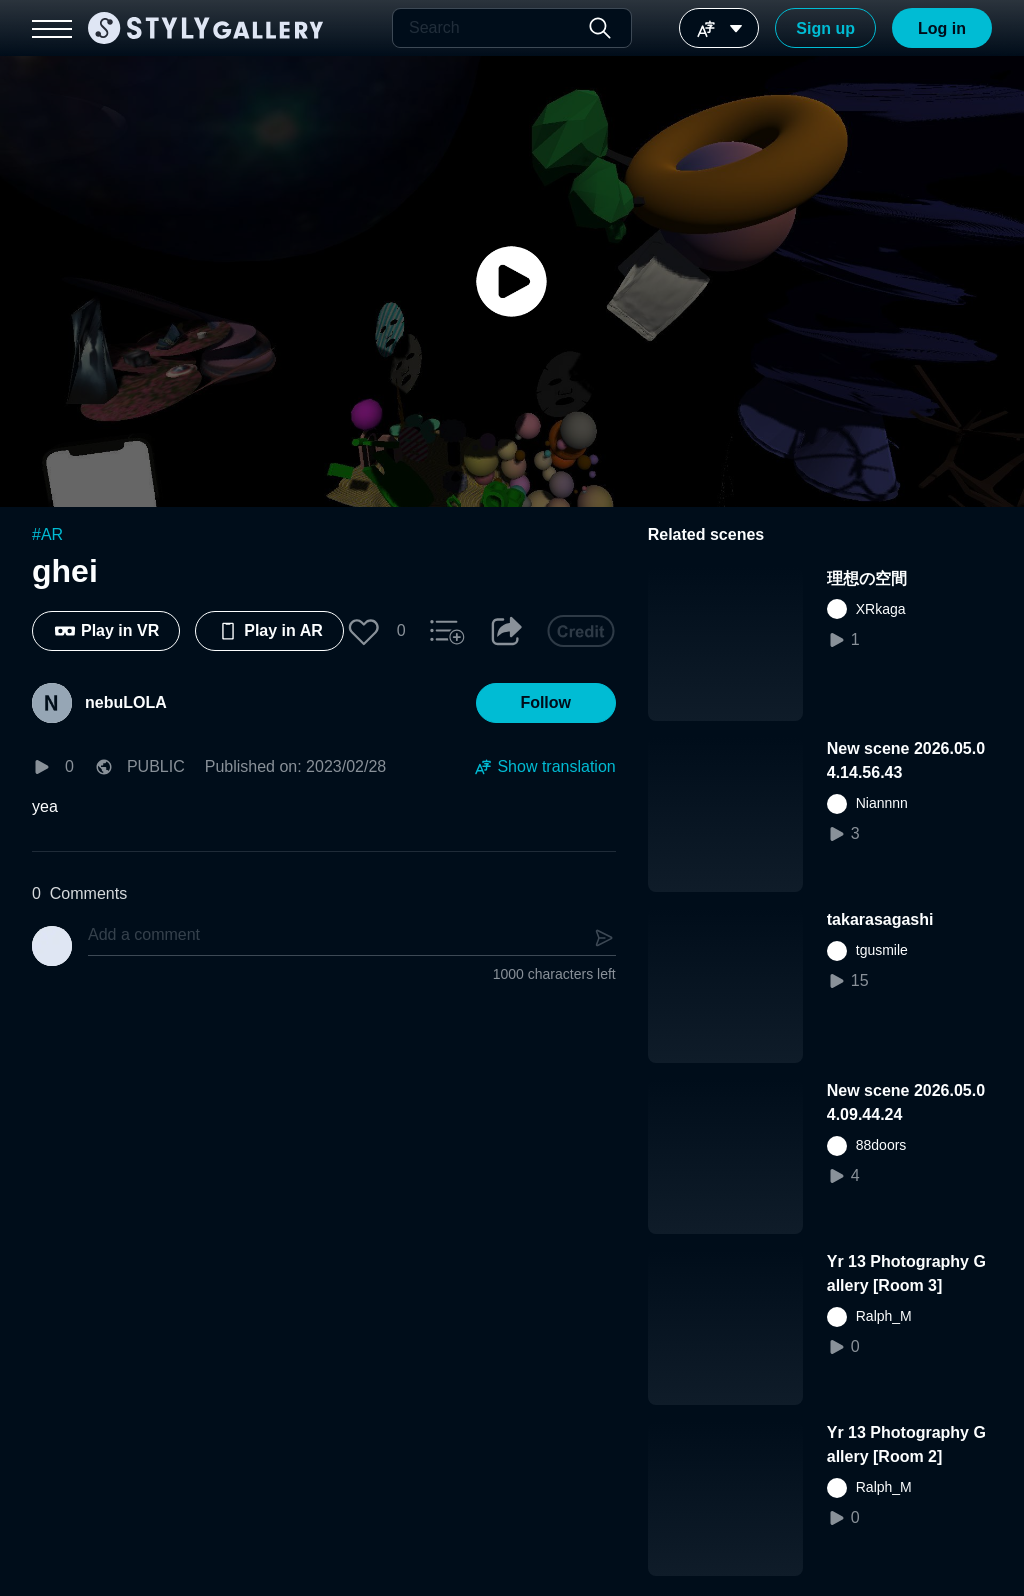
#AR (47, 534)
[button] (364, 631)
